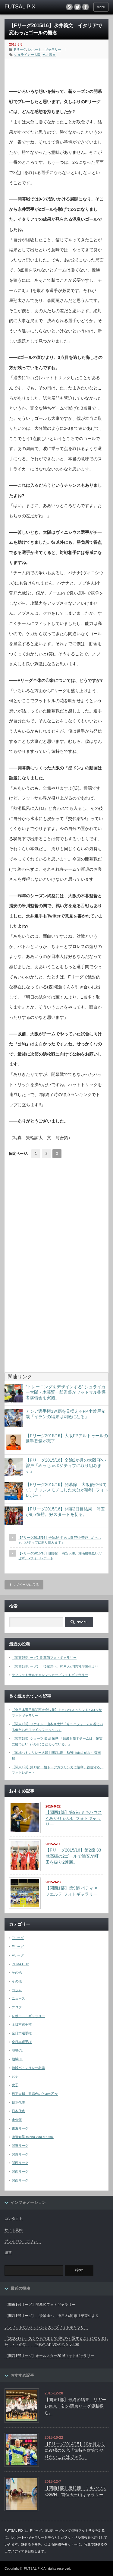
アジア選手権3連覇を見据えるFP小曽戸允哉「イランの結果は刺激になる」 (65, 1414)
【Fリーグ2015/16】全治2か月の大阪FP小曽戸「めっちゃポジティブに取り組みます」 (66, 1465)
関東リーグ (20, 2145)
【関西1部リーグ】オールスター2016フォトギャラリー (49, 2356)
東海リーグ (20, 2128)
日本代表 (18, 2102)
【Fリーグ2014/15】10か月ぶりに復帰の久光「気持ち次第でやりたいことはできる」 (75, 2450)
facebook (85, 7)
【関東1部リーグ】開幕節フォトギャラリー (44, 1657)
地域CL (17, 2050)
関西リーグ (20, 2163)
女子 (15, 2076)
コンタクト (14, 2218)
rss (69, 7)
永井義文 (49, 54)
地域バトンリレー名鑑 (28, 2068)
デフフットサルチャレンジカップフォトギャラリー (50, 1675)
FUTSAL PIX (33, 2568)
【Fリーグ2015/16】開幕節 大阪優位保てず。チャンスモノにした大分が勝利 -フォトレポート (67, 1490)
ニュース (18, 1998)
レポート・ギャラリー (44, 49)
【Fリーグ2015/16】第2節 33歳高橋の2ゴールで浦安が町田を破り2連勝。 (73, 1856)
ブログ (17, 2007)
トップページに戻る (24, 1584)
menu (101, 7)
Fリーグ (20, 49)
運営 (8, 2253)
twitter (77, 7)
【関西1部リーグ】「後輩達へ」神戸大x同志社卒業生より (55, 1666)
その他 (17, 1972)
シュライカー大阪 (27, 54)
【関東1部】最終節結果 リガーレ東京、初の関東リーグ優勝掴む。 (75, 2406)
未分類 (17, 2119)
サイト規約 (14, 2230)
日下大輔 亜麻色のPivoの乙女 (35, 2094)
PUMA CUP (20, 1964)
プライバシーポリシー (23, 2241)
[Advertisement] (61, 70)
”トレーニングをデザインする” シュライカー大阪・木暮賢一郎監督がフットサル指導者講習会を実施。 (66, 1392)
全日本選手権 (22, 2024)
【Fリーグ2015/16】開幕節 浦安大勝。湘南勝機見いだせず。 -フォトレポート (60, 1555)
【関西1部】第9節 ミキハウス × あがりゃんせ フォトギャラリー (74, 1818)
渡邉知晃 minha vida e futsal (33, 2137)
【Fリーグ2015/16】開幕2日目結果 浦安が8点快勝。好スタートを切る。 (65, 1512)
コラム (17, 1990)
